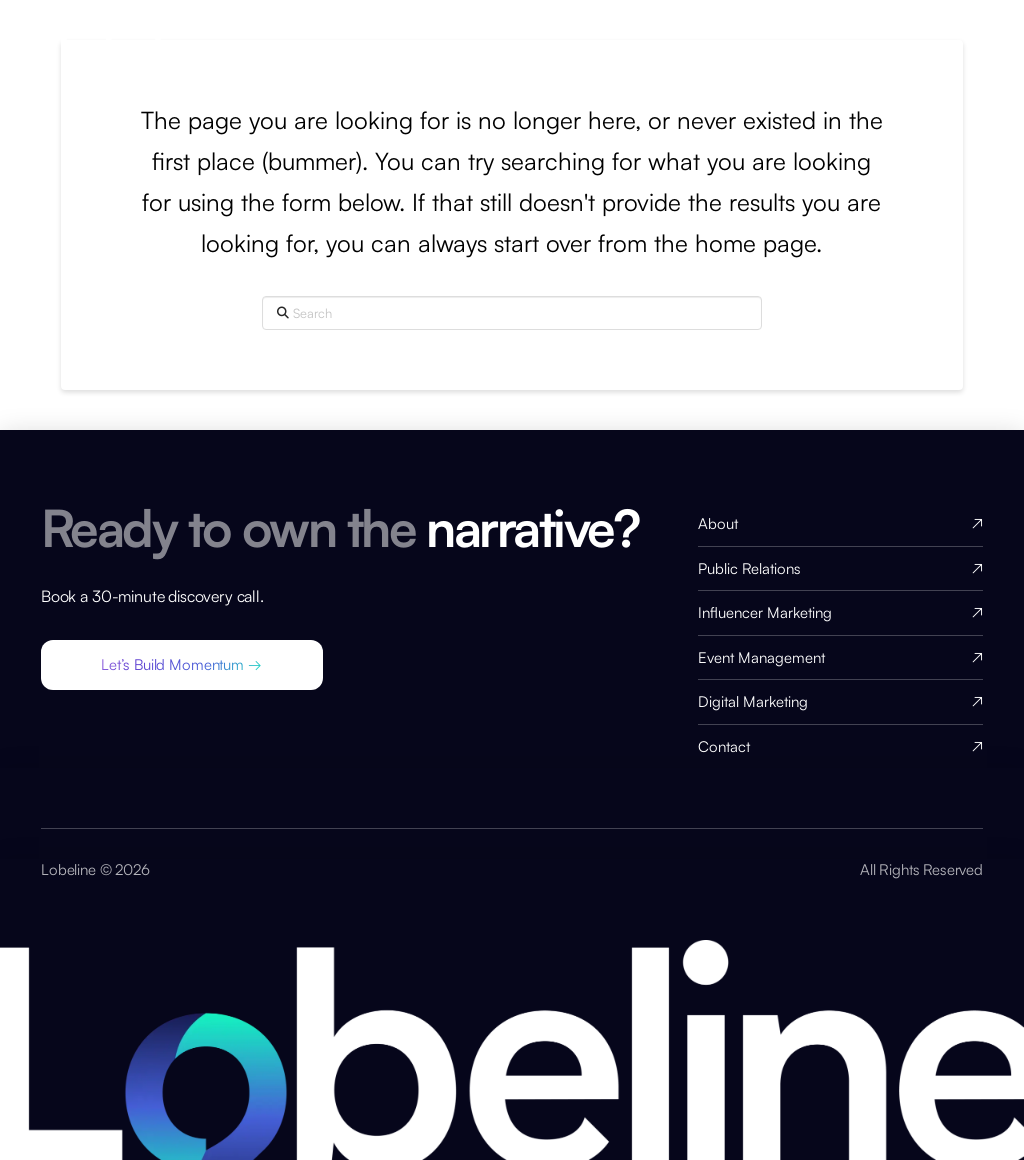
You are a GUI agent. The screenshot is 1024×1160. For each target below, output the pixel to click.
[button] (182, 665)
